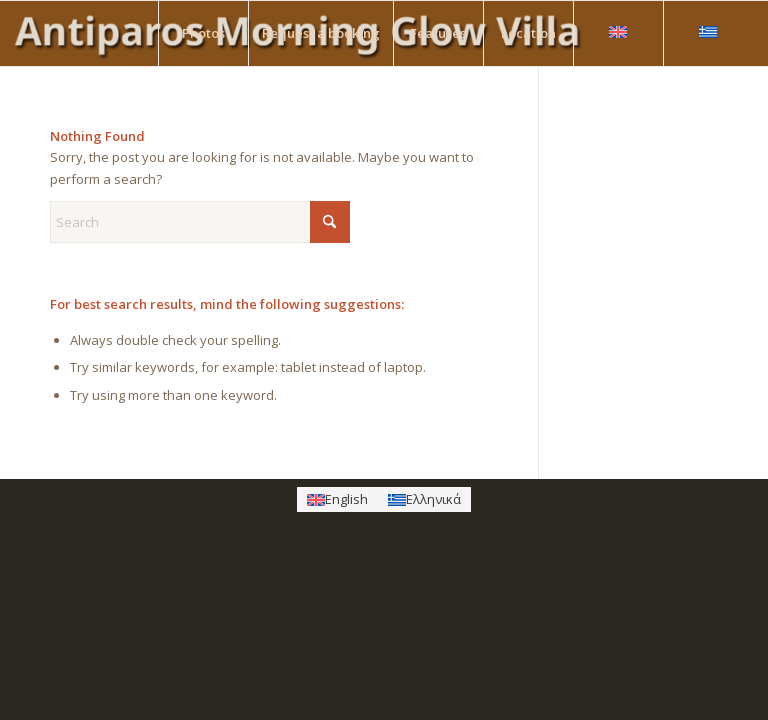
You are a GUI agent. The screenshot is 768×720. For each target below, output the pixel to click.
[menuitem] (203, 33)
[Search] (200, 222)
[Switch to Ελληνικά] (424, 499)
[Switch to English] (337, 499)
